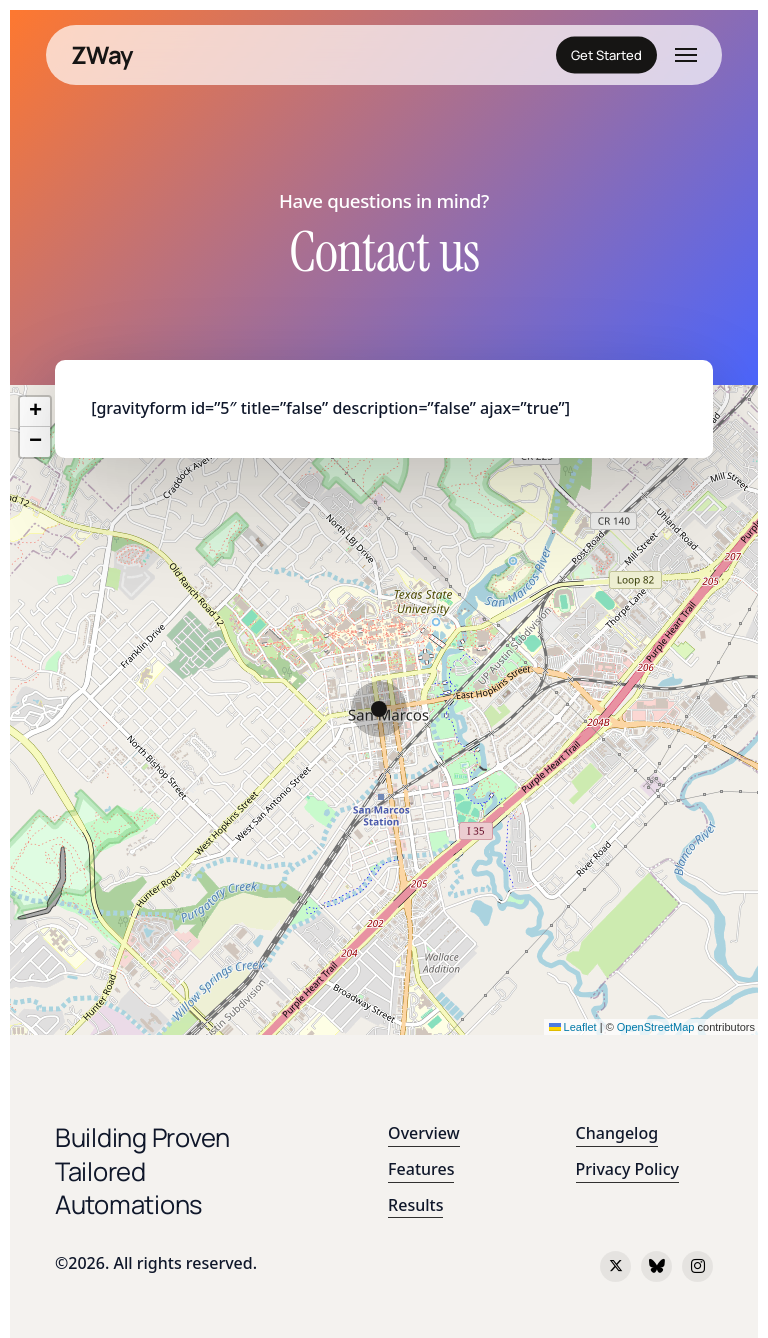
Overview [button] (423, 1133)
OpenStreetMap (656, 1027)
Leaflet (573, 1027)
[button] (686, 55)
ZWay (101, 55)
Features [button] (421, 1169)
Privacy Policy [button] (627, 1169)
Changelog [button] (617, 1133)
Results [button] (415, 1205)
